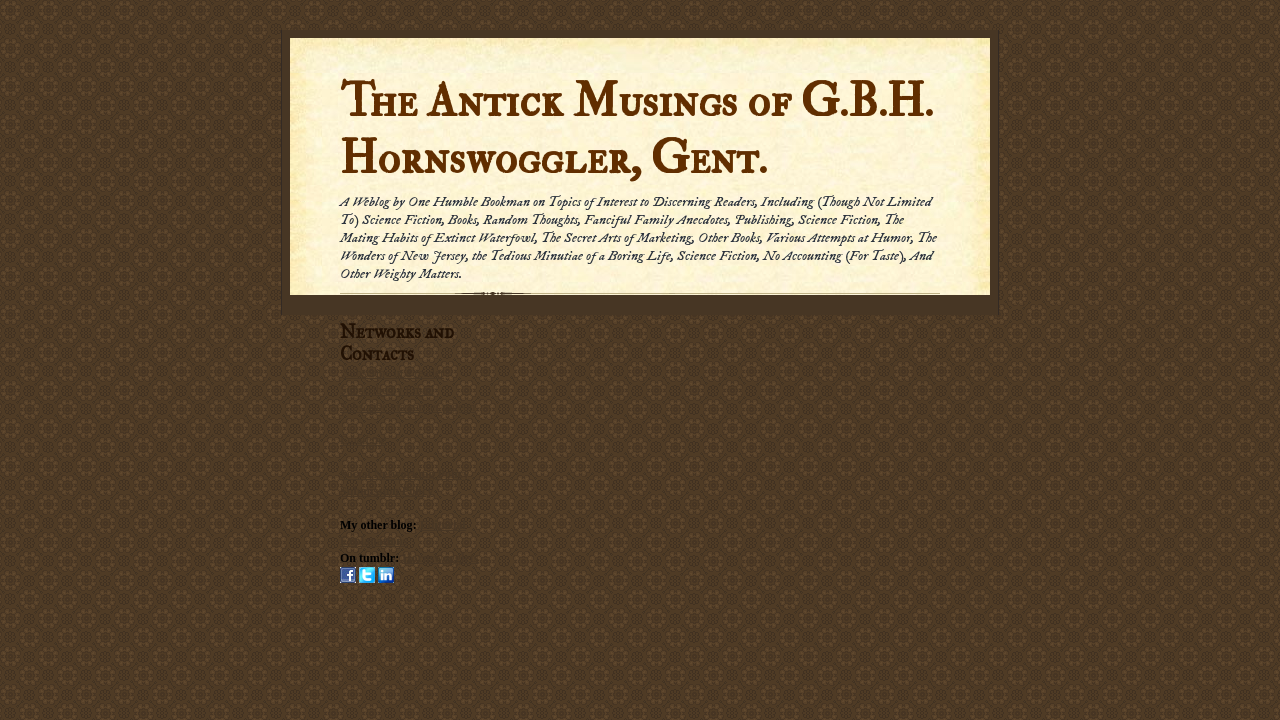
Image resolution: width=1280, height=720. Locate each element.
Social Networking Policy (404, 474)
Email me (363, 440)
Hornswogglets (440, 558)
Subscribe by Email (387, 390)
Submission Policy (386, 491)
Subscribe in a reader (393, 373)
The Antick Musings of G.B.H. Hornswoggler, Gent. (636, 130)
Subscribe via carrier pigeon (407, 407)
